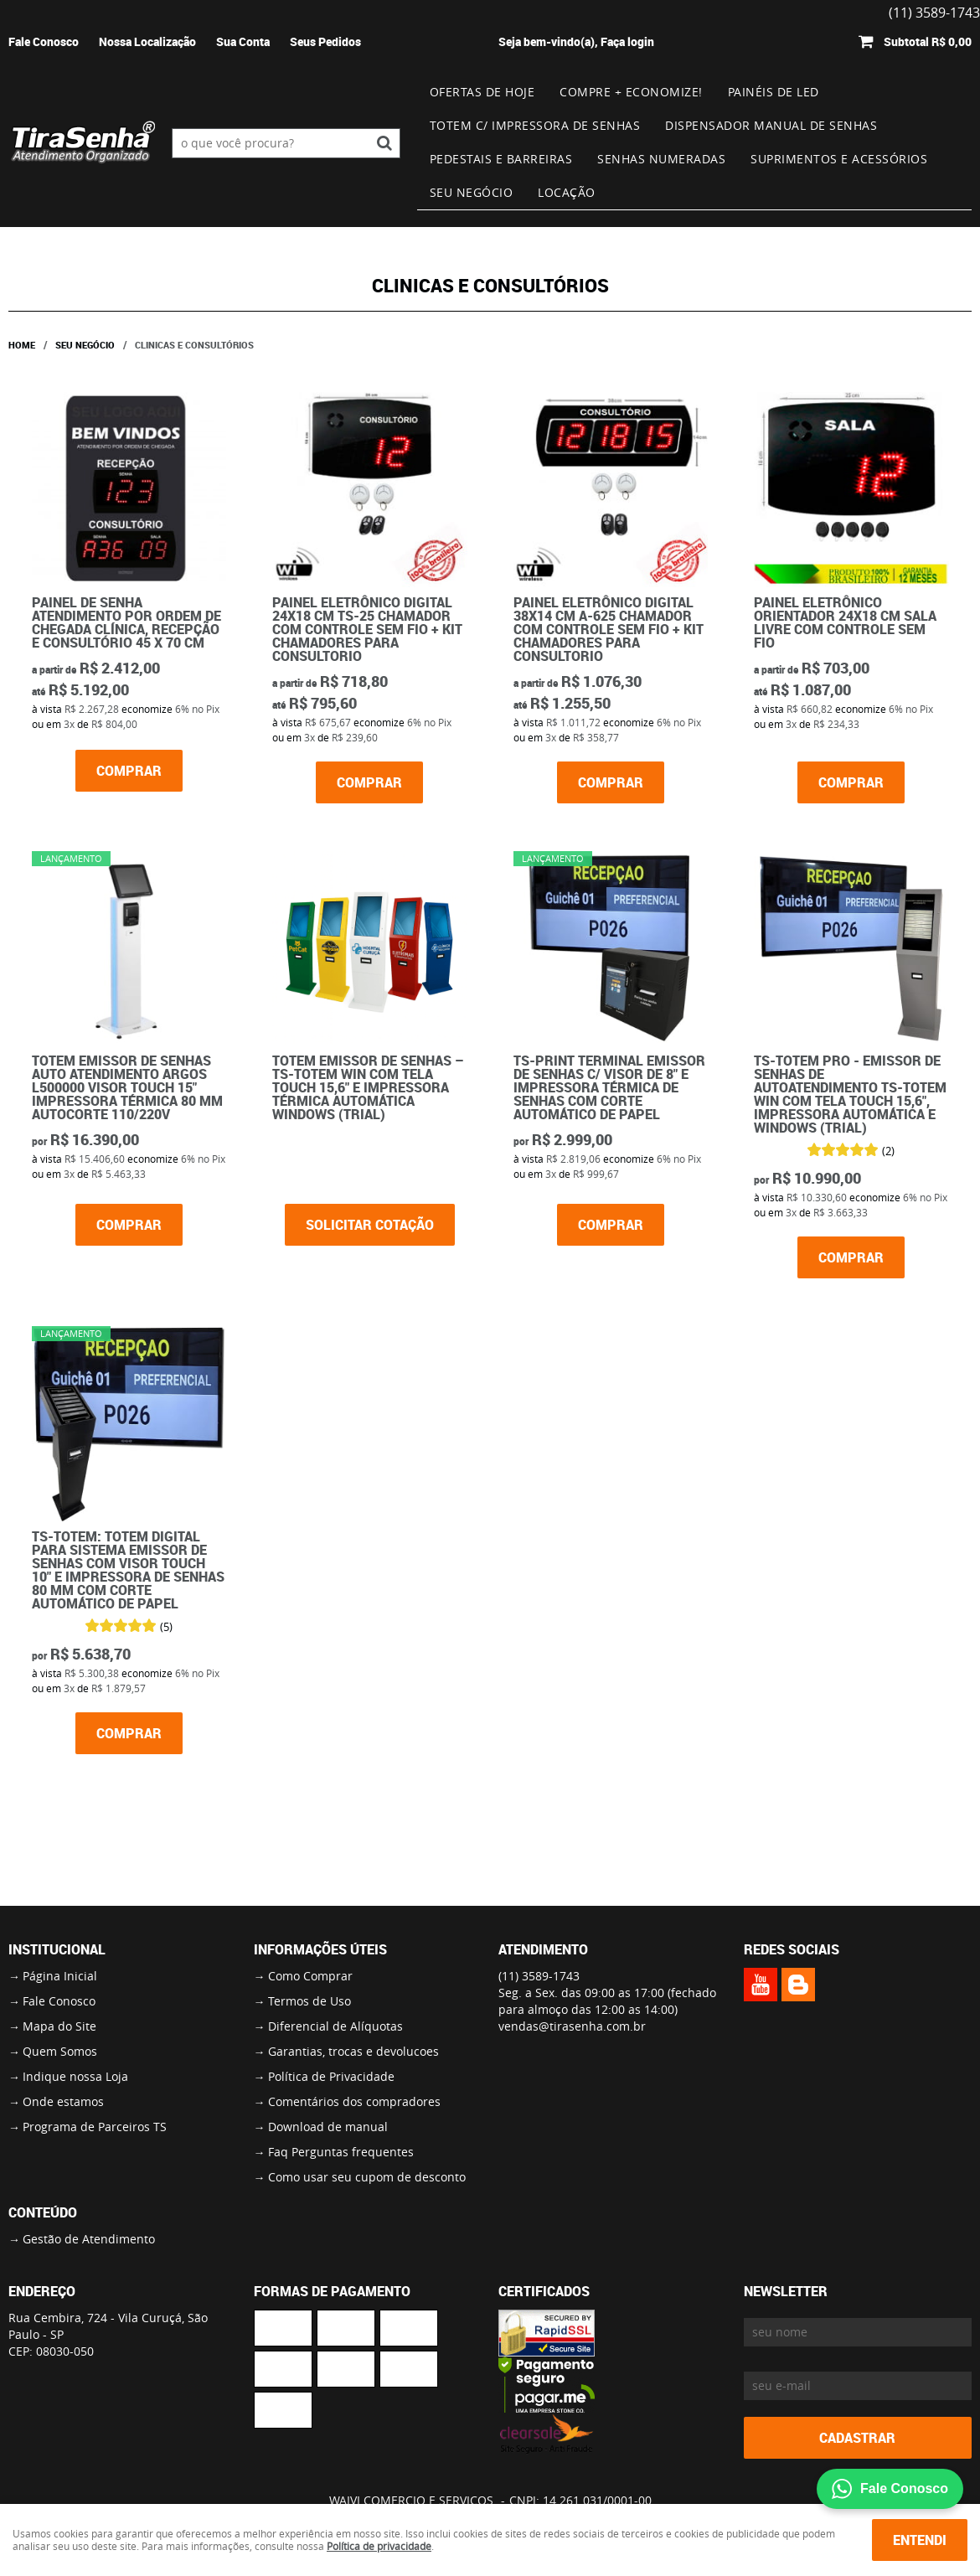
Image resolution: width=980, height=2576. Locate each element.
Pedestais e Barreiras (501, 159)
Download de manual (328, 2127)
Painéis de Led (773, 92)
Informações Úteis (320, 1949)
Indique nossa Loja (75, 2076)
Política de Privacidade (331, 2076)
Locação (567, 192)
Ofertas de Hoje (482, 92)
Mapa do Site (59, 2026)
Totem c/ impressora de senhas (535, 125)
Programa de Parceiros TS (95, 2127)
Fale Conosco (43, 41)
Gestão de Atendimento (89, 2239)
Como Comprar (310, 1976)
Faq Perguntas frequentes (341, 2152)
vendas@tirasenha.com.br (572, 2026)
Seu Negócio (471, 192)
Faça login (627, 41)
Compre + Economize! (631, 92)
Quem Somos (60, 2051)
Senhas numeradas (661, 159)
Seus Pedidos (325, 41)
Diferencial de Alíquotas (335, 2026)
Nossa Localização (147, 41)
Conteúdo (42, 2212)
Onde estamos (63, 2101)
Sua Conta (243, 41)
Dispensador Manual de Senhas (771, 125)
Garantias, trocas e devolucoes (353, 2051)
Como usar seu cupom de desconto (367, 2177)
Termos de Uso (309, 2001)
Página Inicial (60, 1976)
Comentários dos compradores (354, 2101)
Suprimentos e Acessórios (838, 159)
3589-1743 (539, 1976)
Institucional (57, 1949)
